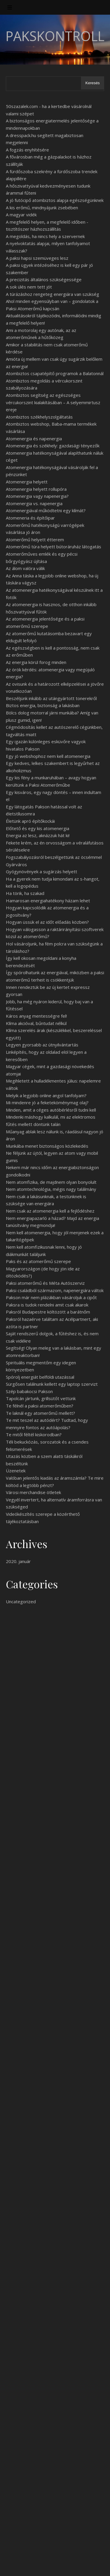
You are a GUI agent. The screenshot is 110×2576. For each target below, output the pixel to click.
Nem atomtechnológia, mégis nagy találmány (51, 1189)
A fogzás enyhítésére (27, 150)
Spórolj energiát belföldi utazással (40, 1377)
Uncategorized (21, 1601)
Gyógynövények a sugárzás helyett (41, 871)
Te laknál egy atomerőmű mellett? (40, 1413)
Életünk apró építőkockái (30, 821)
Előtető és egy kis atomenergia (37, 828)
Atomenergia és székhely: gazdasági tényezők (52, 446)
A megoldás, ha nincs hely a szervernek (45, 236)
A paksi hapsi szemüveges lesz (37, 258)
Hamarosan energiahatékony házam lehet (48, 900)
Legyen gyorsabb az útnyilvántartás (42, 1045)
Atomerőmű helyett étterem (35, 539)
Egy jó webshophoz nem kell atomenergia (48, 756)
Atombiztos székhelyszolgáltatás (39, 417)
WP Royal (78, 2565)
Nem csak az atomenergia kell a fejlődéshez (50, 1211)
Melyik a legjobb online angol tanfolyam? (46, 1095)
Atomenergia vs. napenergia (34, 503)
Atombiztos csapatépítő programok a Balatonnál (55, 373)
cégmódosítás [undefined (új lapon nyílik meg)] (20, 1776)
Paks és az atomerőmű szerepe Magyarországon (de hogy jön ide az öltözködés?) (43, 1268)
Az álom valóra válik (25, 568)
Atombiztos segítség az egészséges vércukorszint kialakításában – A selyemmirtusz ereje (53, 402)
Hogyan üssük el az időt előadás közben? (47, 922)
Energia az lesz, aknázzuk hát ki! (38, 835)
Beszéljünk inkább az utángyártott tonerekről (51, 698)
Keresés (92, 83)
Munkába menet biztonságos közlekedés (47, 1146)
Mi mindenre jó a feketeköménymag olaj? (47, 1102)
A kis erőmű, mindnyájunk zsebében (42, 207)
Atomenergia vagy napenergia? (37, 496)
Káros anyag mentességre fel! (36, 1016)
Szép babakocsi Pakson (29, 1391)
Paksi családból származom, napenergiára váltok (55, 1290)
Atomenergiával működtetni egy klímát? (46, 510)
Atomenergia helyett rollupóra (36, 489)
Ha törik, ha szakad (25, 893)
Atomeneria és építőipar (30, 518)
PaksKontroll (55, 36)
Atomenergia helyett (27, 482)
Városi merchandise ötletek (33, 1492)
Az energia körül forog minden (36, 662)
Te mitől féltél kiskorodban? (34, 1434)
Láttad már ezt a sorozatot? (34, 2486)
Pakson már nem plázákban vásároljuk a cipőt (51, 1297)
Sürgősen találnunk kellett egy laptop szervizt (52, 1384)
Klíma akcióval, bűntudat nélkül (36, 1023)
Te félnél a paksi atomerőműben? (39, 1406)
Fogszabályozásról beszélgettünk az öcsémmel (54, 857)
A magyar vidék (21, 215)
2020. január (18, 1561)
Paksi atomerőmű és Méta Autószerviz (45, 1283)
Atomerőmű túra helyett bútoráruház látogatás (53, 546)
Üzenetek (16, 1471)
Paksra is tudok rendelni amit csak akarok (47, 1305)
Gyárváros (16, 864)
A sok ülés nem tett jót (29, 287)
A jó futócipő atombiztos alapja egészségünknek (55, 200)
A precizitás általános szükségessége (44, 279)
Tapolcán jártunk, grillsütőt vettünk (41, 1398)
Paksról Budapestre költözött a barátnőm (48, 1312)
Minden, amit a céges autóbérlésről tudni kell (51, 1110)
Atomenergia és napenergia (34, 438)
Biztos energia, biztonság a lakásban (42, 705)
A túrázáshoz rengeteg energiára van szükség (52, 294)
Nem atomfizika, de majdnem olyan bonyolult (51, 1182)
